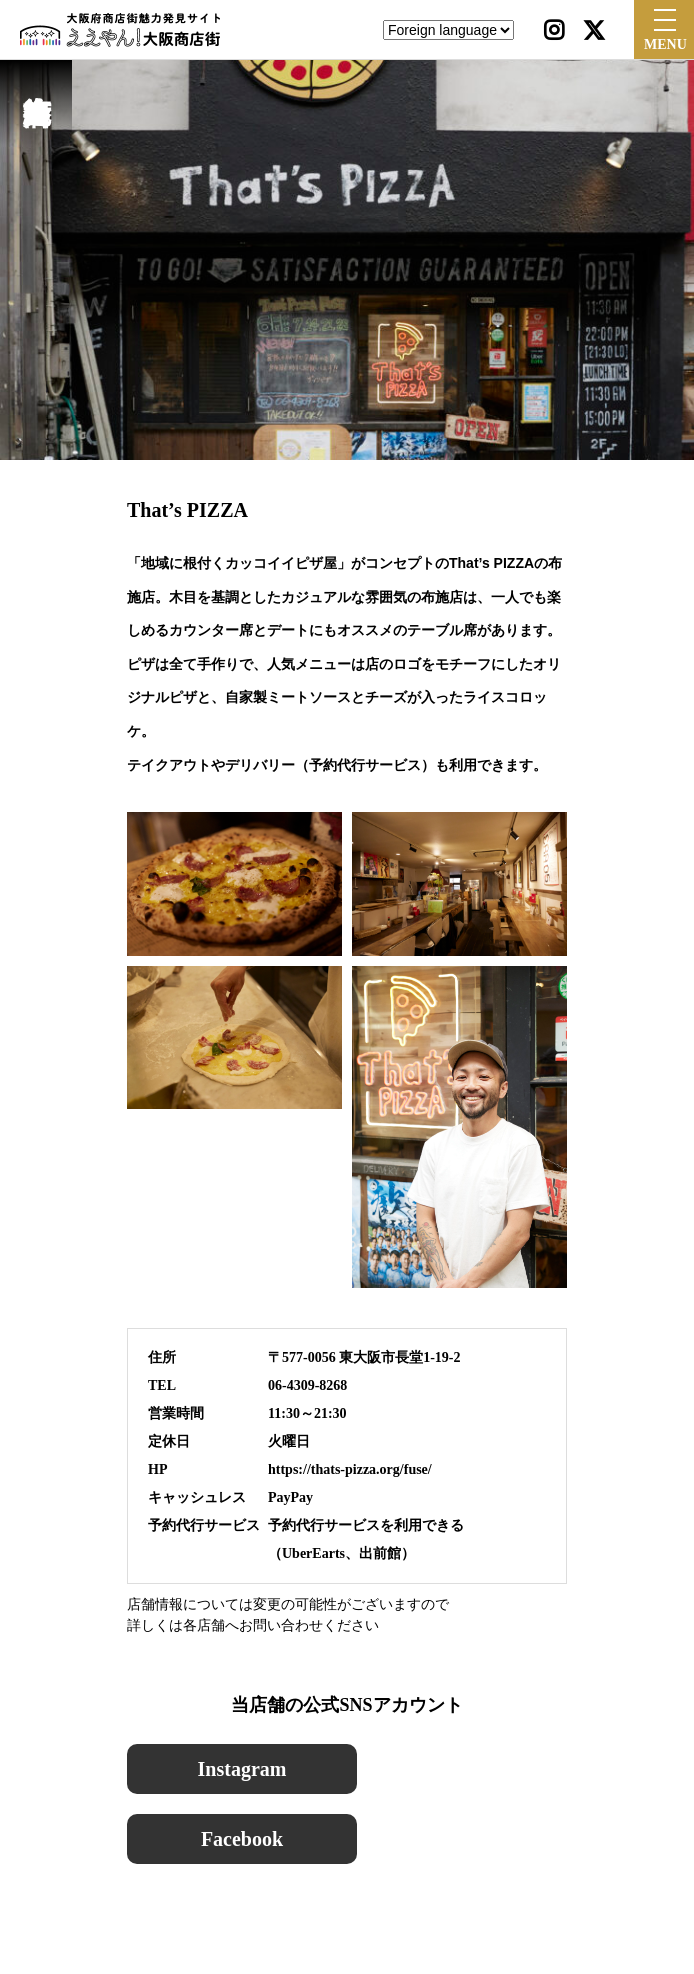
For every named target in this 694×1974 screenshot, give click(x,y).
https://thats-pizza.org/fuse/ (350, 1469)
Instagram (242, 1769)
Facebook (242, 1839)
